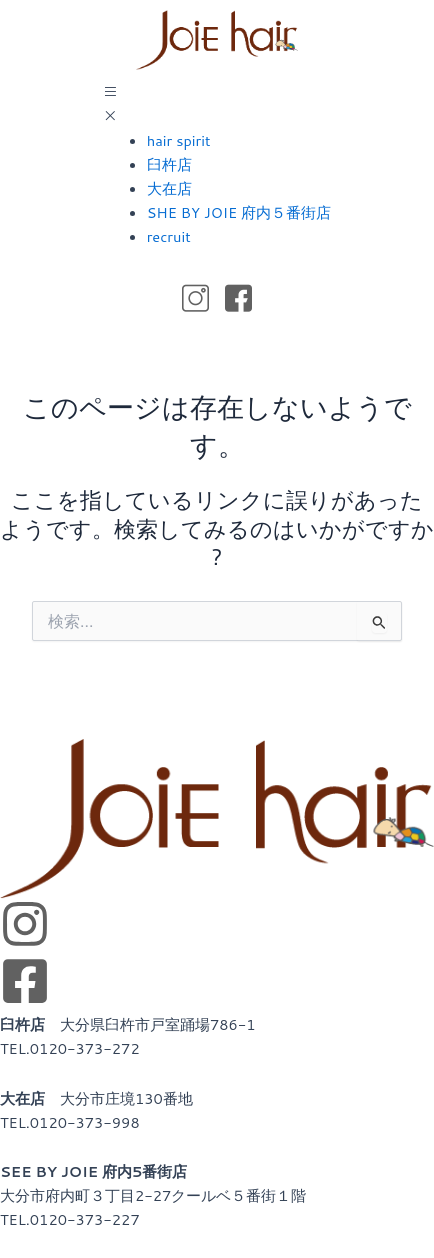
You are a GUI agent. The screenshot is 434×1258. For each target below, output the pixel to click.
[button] (217, 105)
